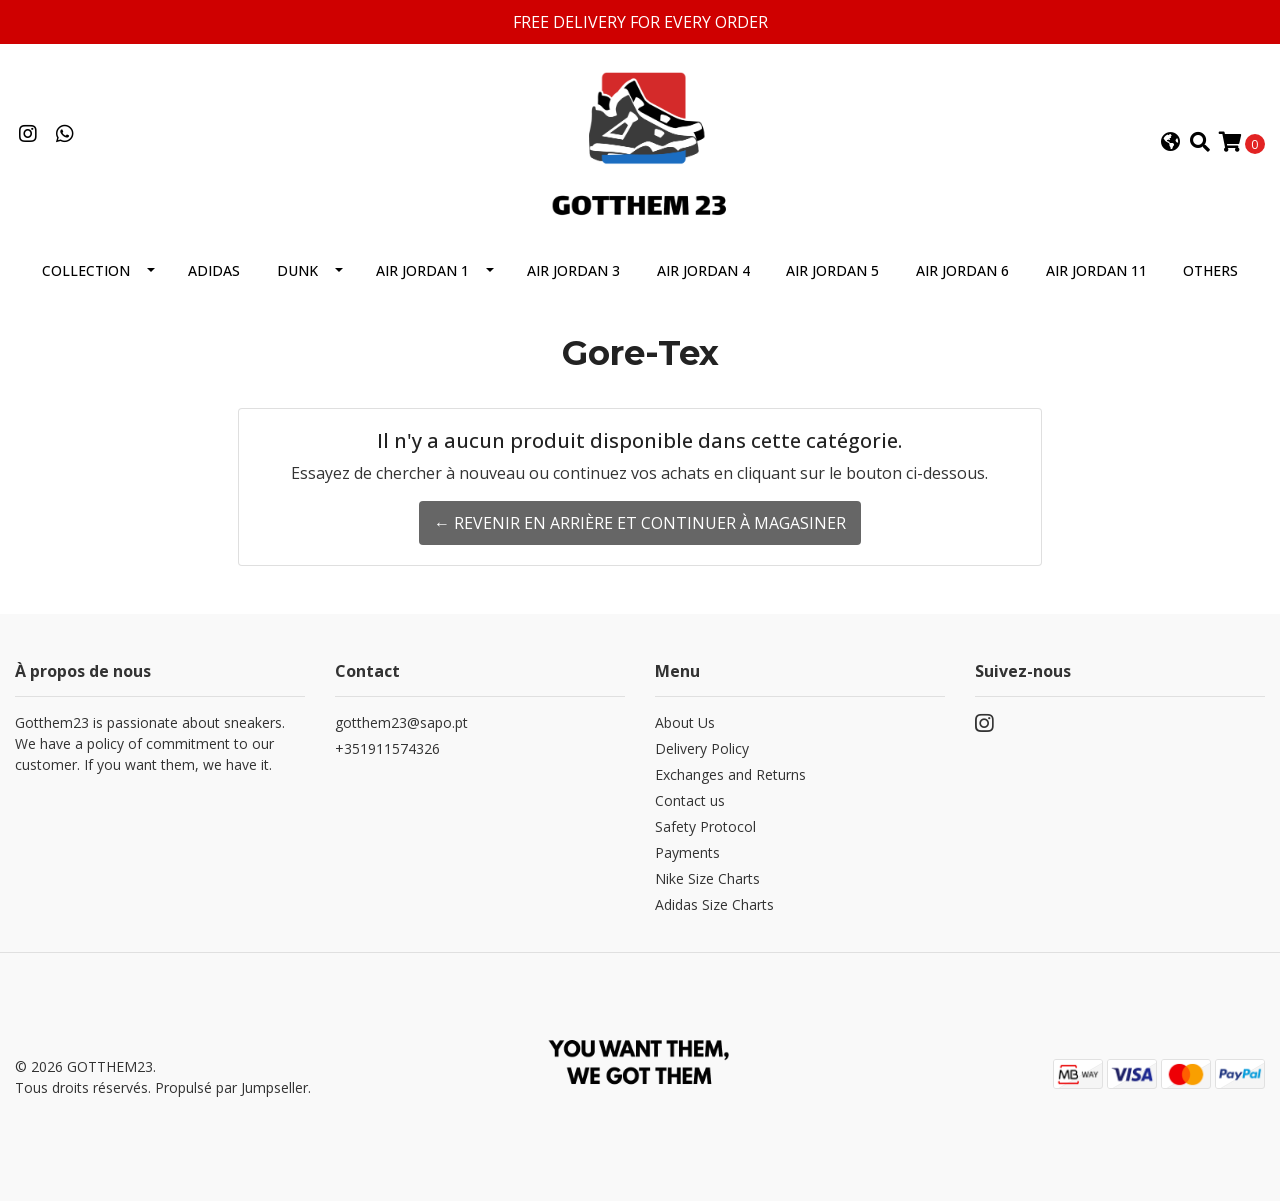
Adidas (214, 270)
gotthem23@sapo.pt (401, 722)
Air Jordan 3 (573, 270)
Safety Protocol (705, 826)
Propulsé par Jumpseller (231, 1087)
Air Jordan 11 (1096, 270)
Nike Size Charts (707, 878)
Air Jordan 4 (703, 270)
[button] (1171, 143)
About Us (685, 722)
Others (1210, 270)
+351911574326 (387, 748)
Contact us (690, 800)
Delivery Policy (702, 748)
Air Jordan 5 (832, 270)
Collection (86, 270)
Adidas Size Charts (714, 904)
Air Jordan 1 (422, 270)
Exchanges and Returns (730, 774)
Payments (687, 852)
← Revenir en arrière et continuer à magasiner (640, 523)
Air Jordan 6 (962, 270)
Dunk (297, 270)
